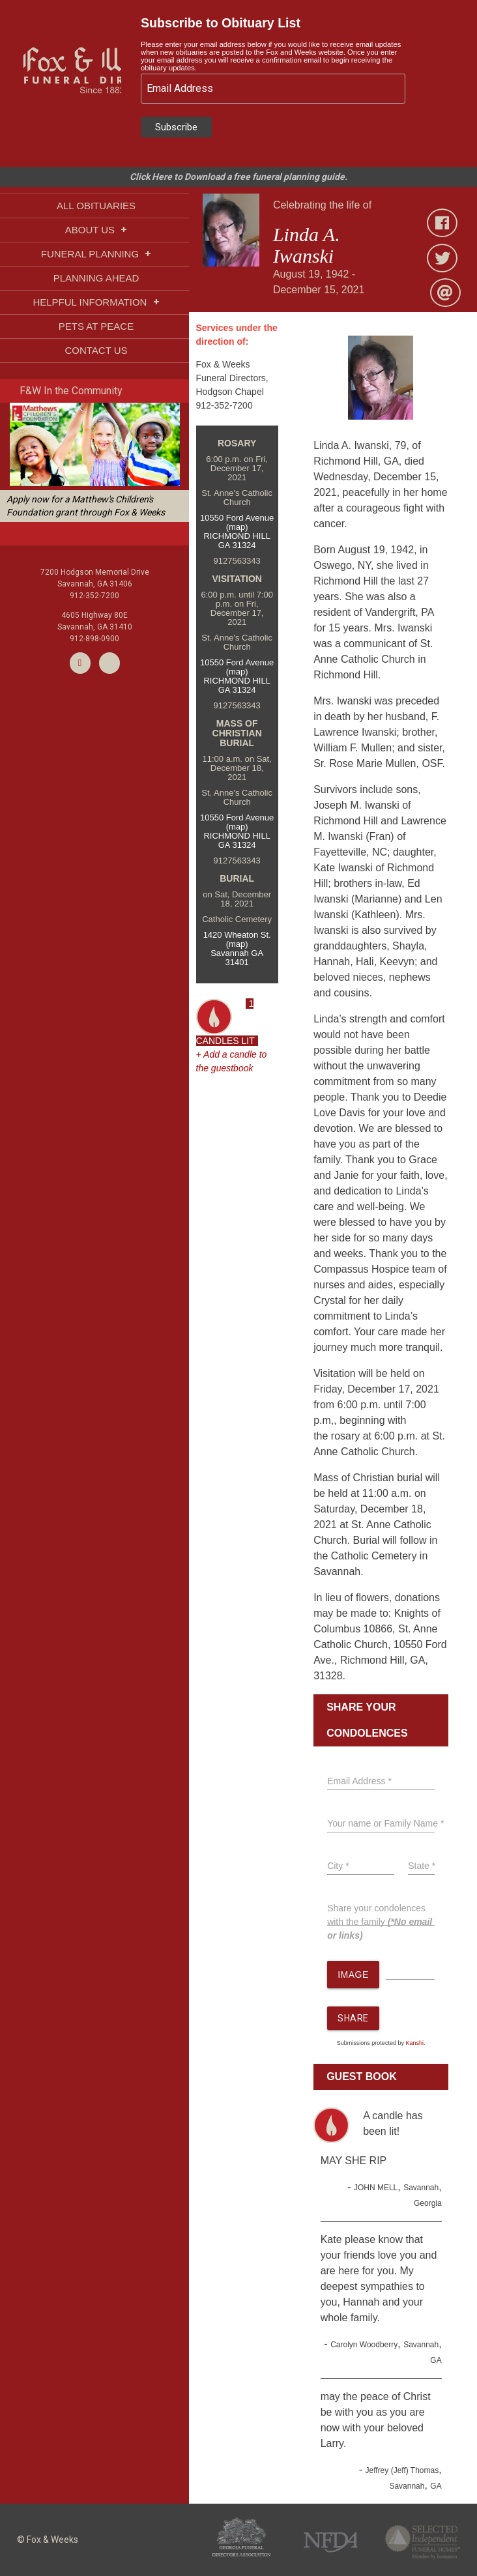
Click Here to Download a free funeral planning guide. (238, 176)
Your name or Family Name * (385, 1823)
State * (421, 1865)
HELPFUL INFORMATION (96, 302)
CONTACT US (96, 350)
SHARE (353, 2018)
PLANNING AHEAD (96, 277)
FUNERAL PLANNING (96, 254)
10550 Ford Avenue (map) (237, 522)
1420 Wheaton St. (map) (237, 939)
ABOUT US (96, 230)
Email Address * (359, 1781)
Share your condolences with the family (379, 1922)
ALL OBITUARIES (96, 205)
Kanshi (414, 2043)
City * (338, 1865)
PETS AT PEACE (96, 326)
